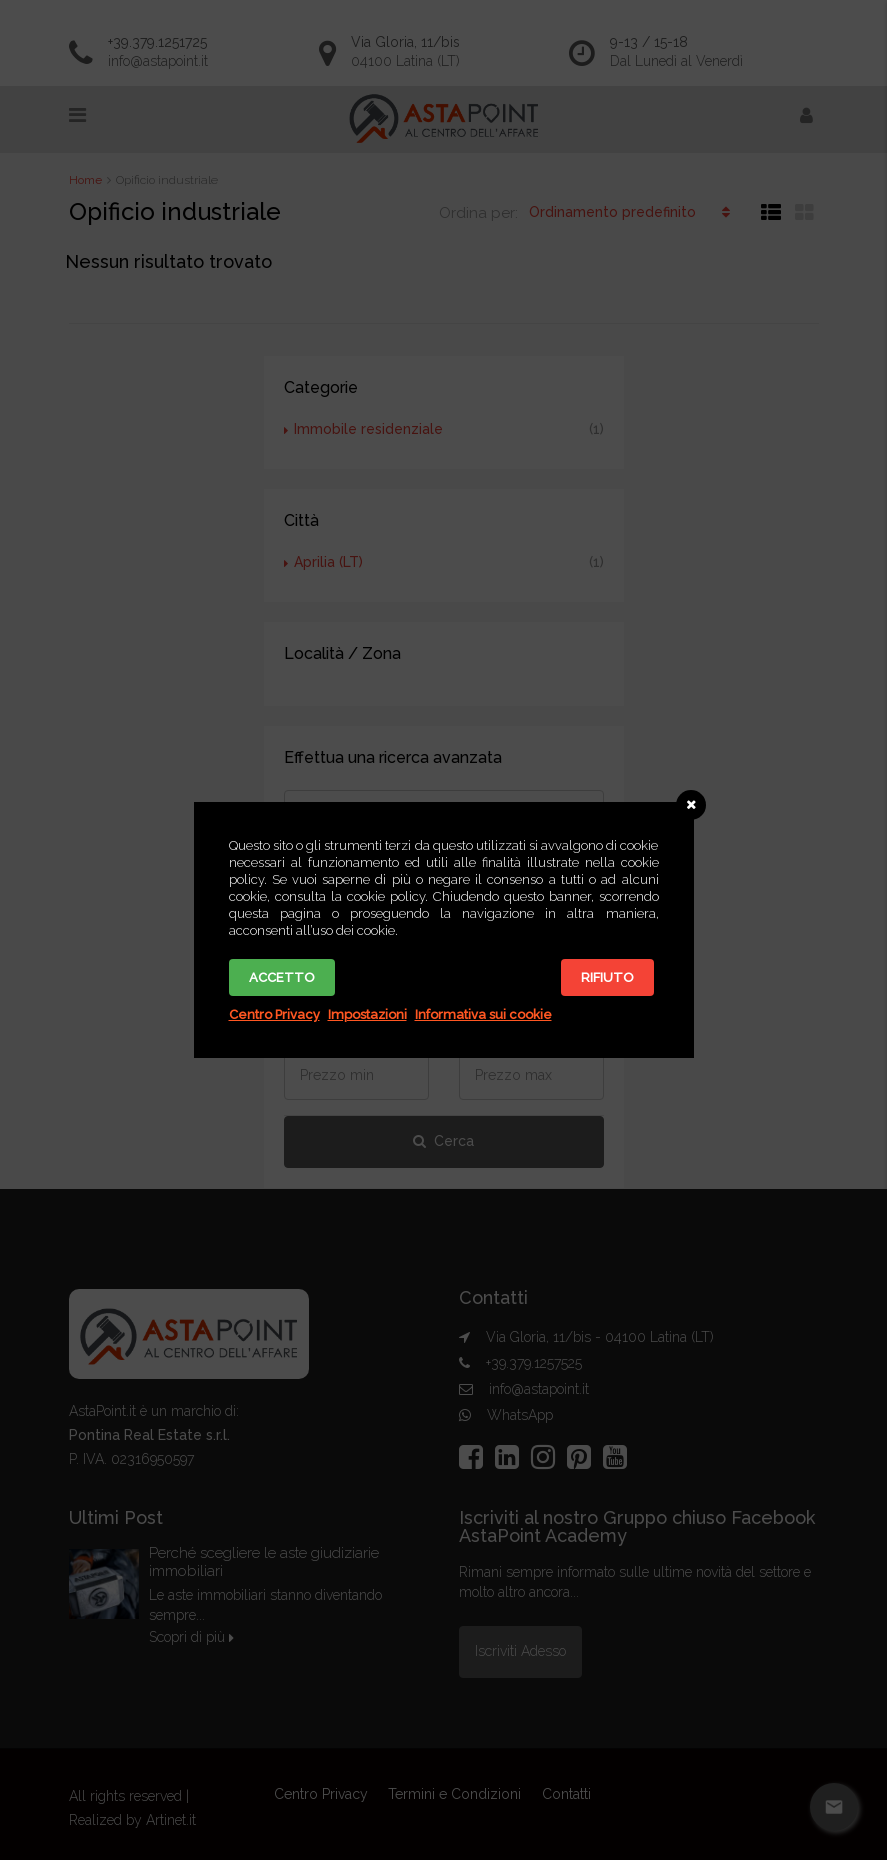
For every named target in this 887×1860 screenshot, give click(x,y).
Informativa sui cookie (483, 1014)
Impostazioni (367, 1014)
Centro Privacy (274, 1014)
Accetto (282, 977)
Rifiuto (607, 977)
